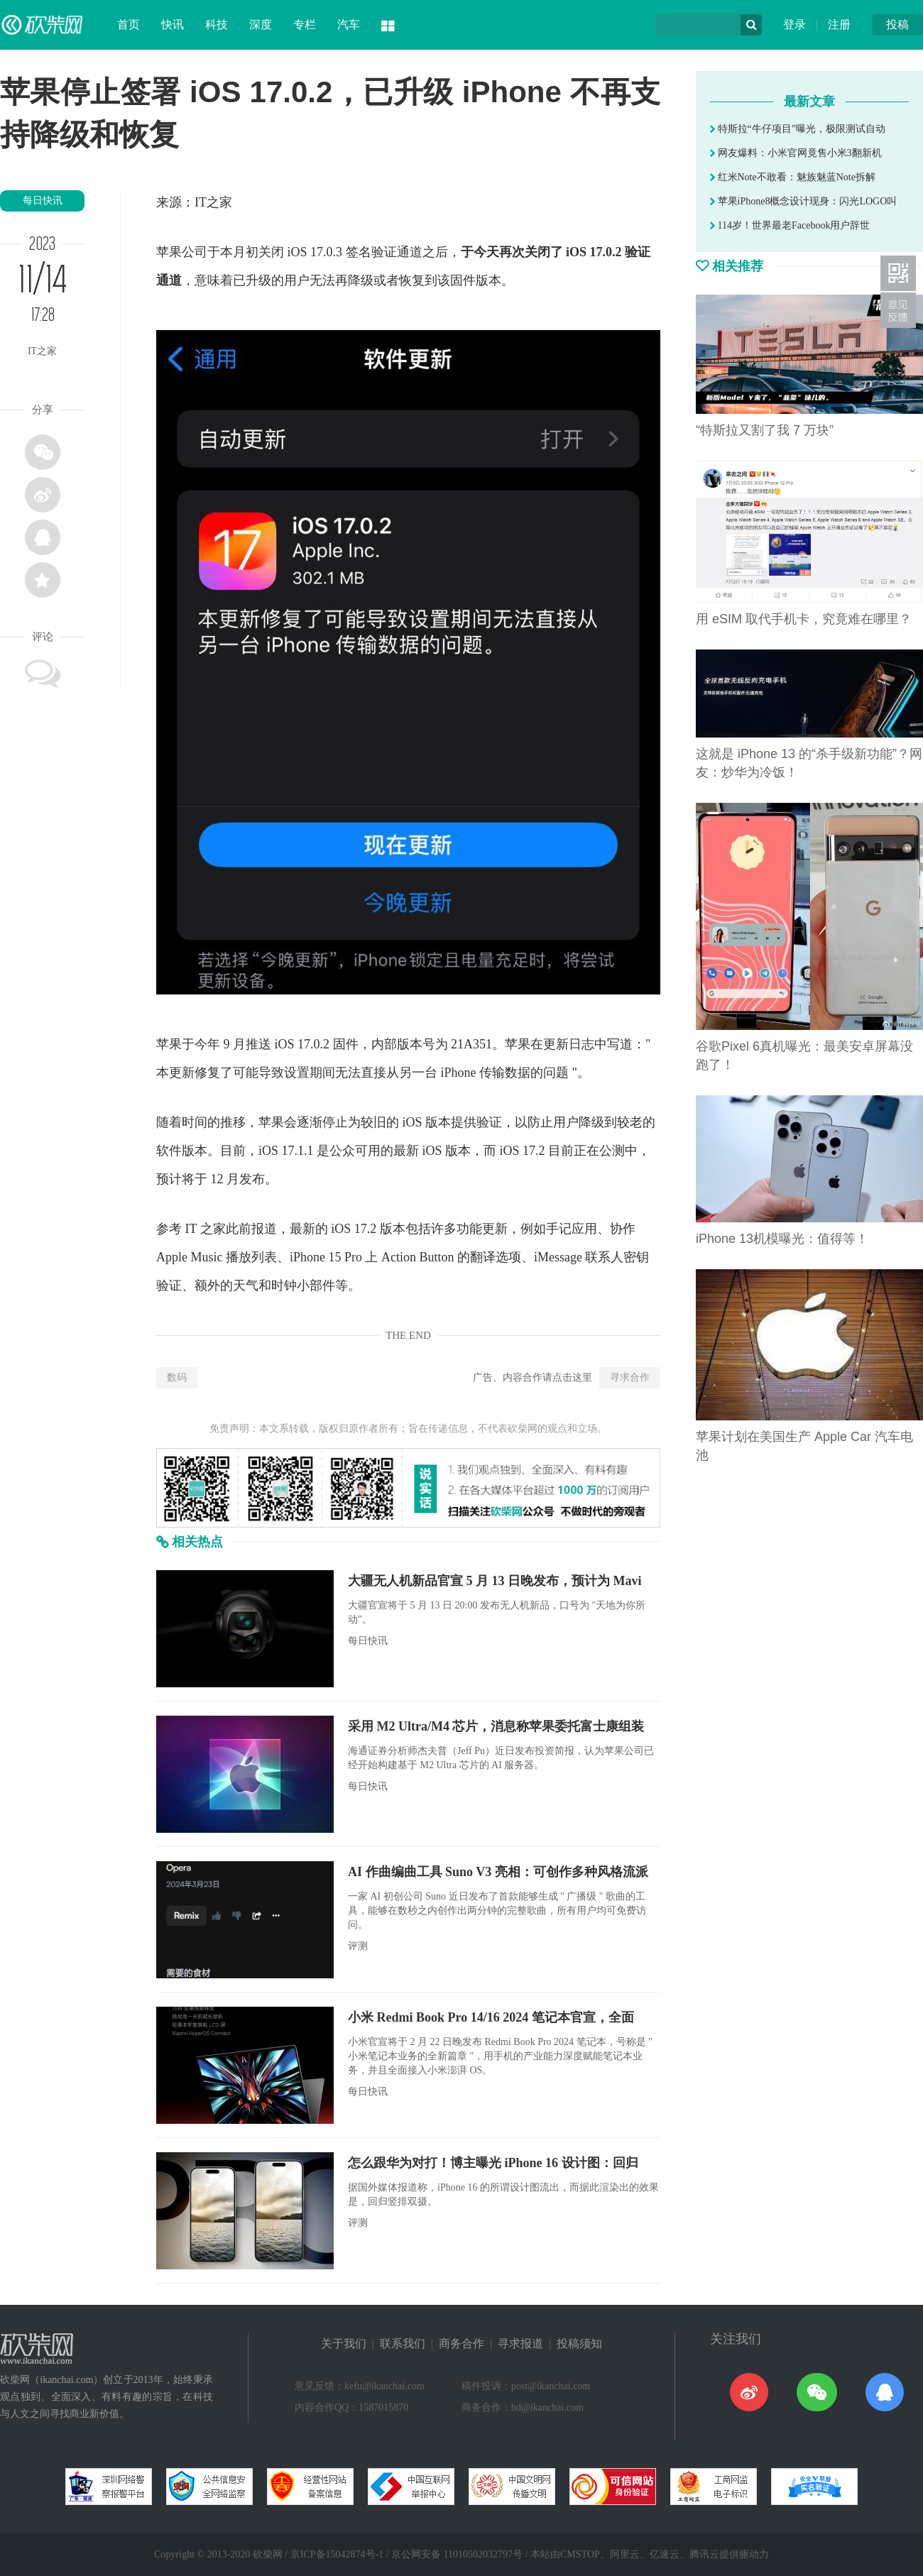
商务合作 (461, 2343)
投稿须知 (579, 2343)
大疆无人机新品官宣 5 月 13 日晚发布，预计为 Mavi (495, 1581)
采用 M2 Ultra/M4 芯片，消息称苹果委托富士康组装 (496, 1726)
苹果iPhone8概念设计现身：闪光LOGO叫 (803, 201)
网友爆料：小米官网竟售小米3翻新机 (796, 153)
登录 (794, 24)
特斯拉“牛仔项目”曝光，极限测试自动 (797, 129)
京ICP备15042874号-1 (336, 2554)
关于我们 (343, 2343)
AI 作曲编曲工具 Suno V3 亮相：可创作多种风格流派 (498, 1872)
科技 (216, 24)
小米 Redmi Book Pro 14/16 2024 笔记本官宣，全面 (491, 2017)
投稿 (897, 24)
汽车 (348, 24)
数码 (177, 1377)
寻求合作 (630, 1377)
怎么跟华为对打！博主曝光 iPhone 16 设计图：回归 (493, 2163)
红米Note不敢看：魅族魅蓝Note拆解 (792, 177)
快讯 (172, 24)
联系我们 (402, 2343)
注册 (839, 24)
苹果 (169, 252)
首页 (128, 24)
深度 (260, 24)
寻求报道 (520, 2343)
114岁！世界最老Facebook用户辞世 (790, 225)
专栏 (304, 24)
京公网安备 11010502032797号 (457, 2554)
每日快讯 (42, 200)
